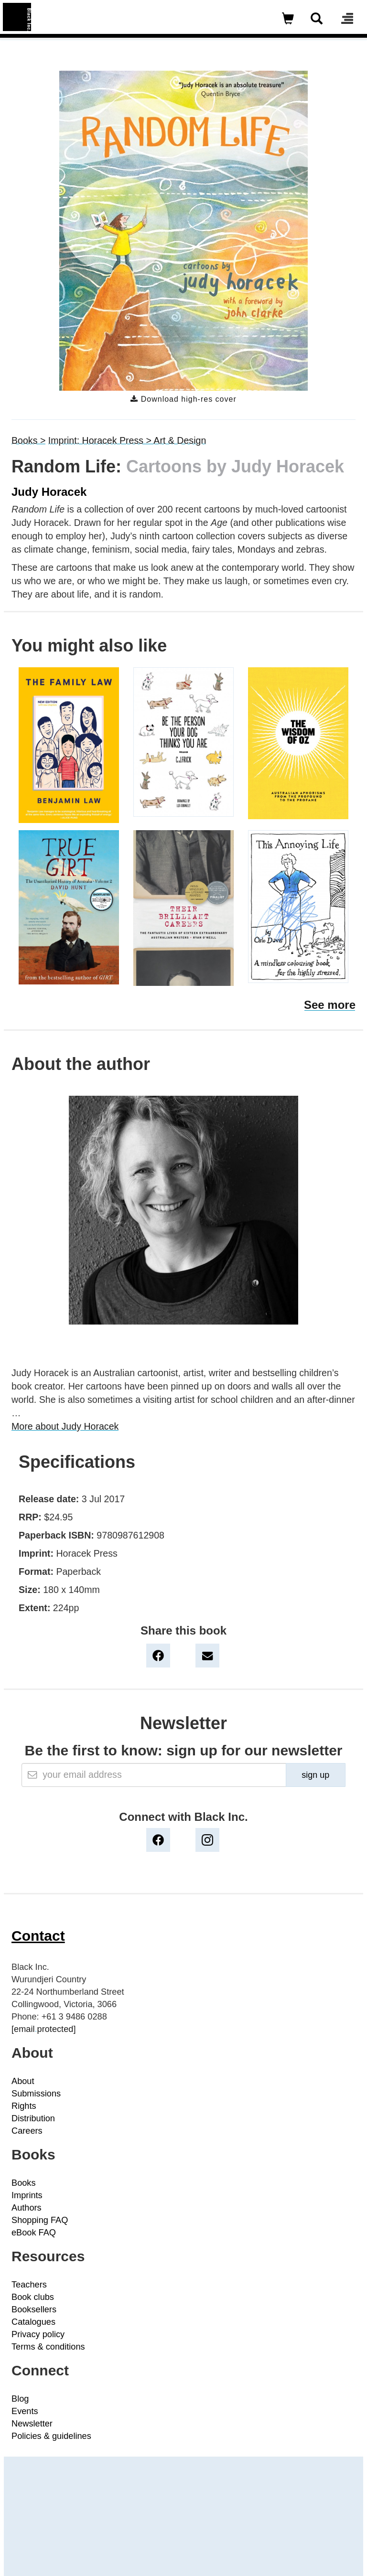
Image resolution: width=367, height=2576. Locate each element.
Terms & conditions (48, 2347)
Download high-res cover (183, 399)
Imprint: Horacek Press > (101, 440)
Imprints (27, 2195)
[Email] (154, 1775)
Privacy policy (38, 2334)
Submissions (36, 2093)
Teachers (29, 2284)
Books (23, 2183)
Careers (27, 2131)
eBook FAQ (33, 2232)
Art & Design (179, 440)
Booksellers (33, 2309)
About (22, 2081)
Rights (23, 2106)
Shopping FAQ (39, 2220)
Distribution (33, 2118)
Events (24, 2411)
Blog (20, 2399)
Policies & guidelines (51, 2436)
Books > (28, 440)
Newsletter (32, 2423)
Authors (26, 2208)
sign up (315, 1775)
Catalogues (33, 2322)
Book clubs (32, 2297)
